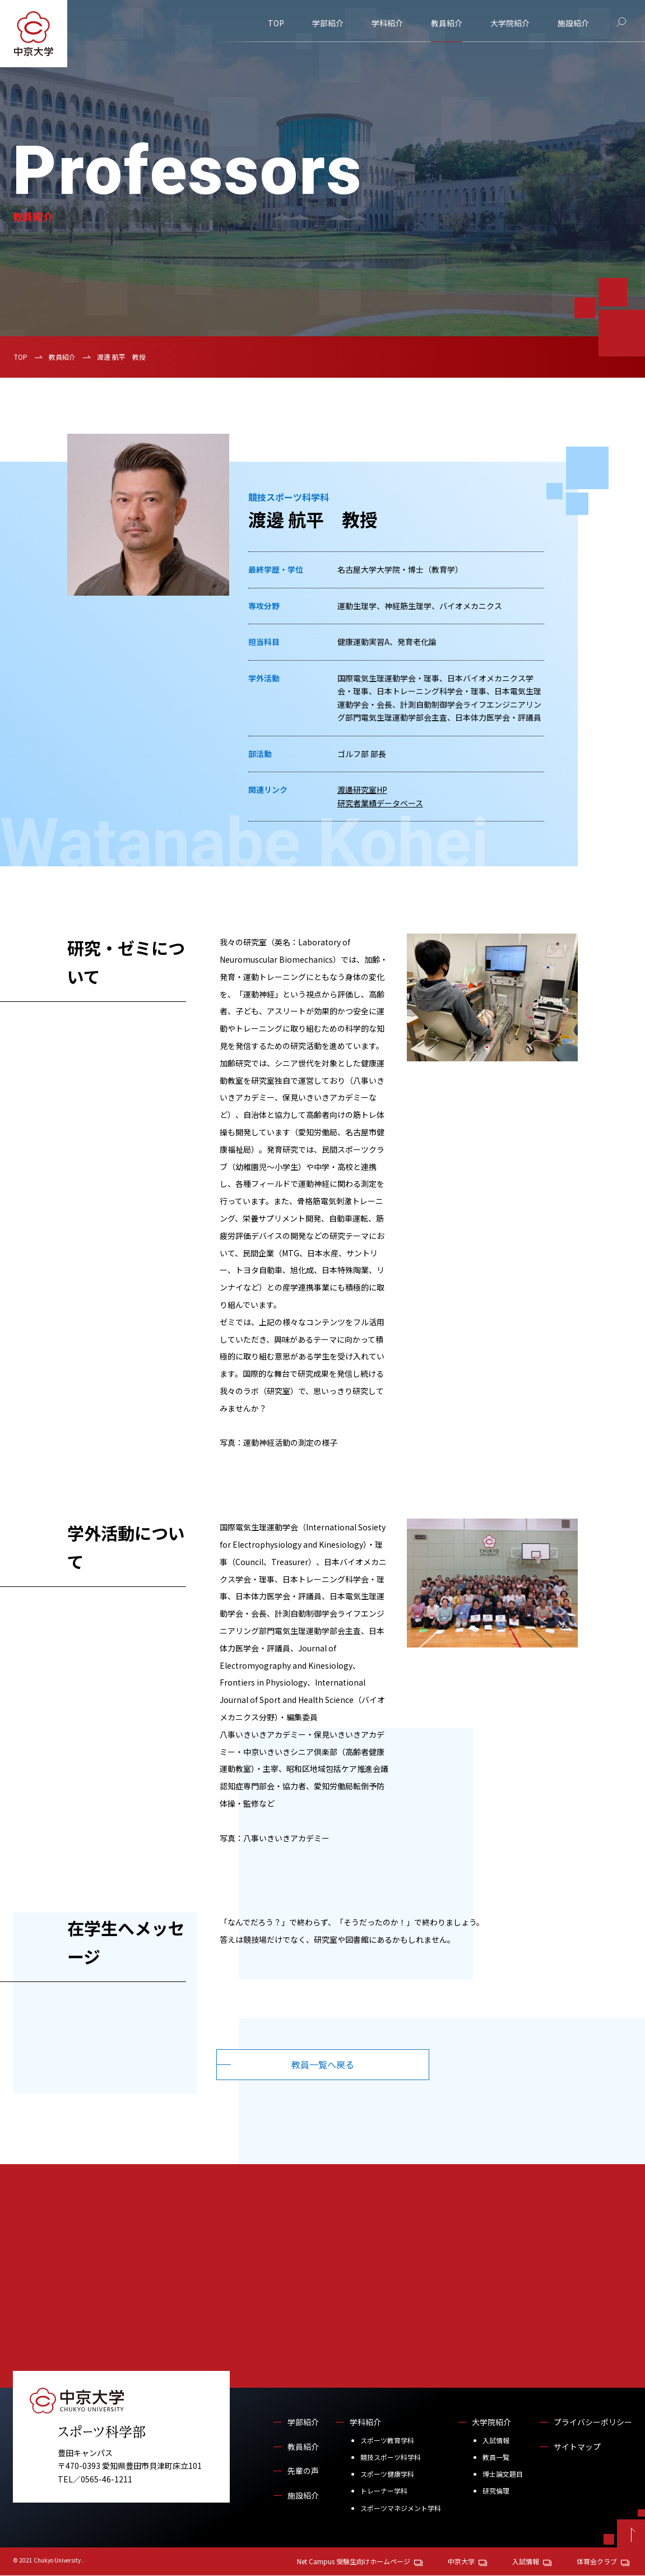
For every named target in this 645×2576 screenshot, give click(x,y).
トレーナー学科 (383, 2491)
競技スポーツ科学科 (390, 2457)
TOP (276, 23)
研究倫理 (495, 2491)
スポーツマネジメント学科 (400, 2508)
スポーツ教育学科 (387, 2440)
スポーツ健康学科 (387, 2474)
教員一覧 (495, 2457)
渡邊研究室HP (362, 789)
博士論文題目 (502, 2474)
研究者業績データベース (380, 803)
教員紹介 (446, 23)
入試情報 (495, 2440)
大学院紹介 (510, 23)
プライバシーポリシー (593, 2422)
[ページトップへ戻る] (631, 2534)
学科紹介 (387, 23)
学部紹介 (328, 23)
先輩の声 (303, 2471)
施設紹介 (573, 23)
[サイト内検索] (621, 22)
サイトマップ (577, 2447)
